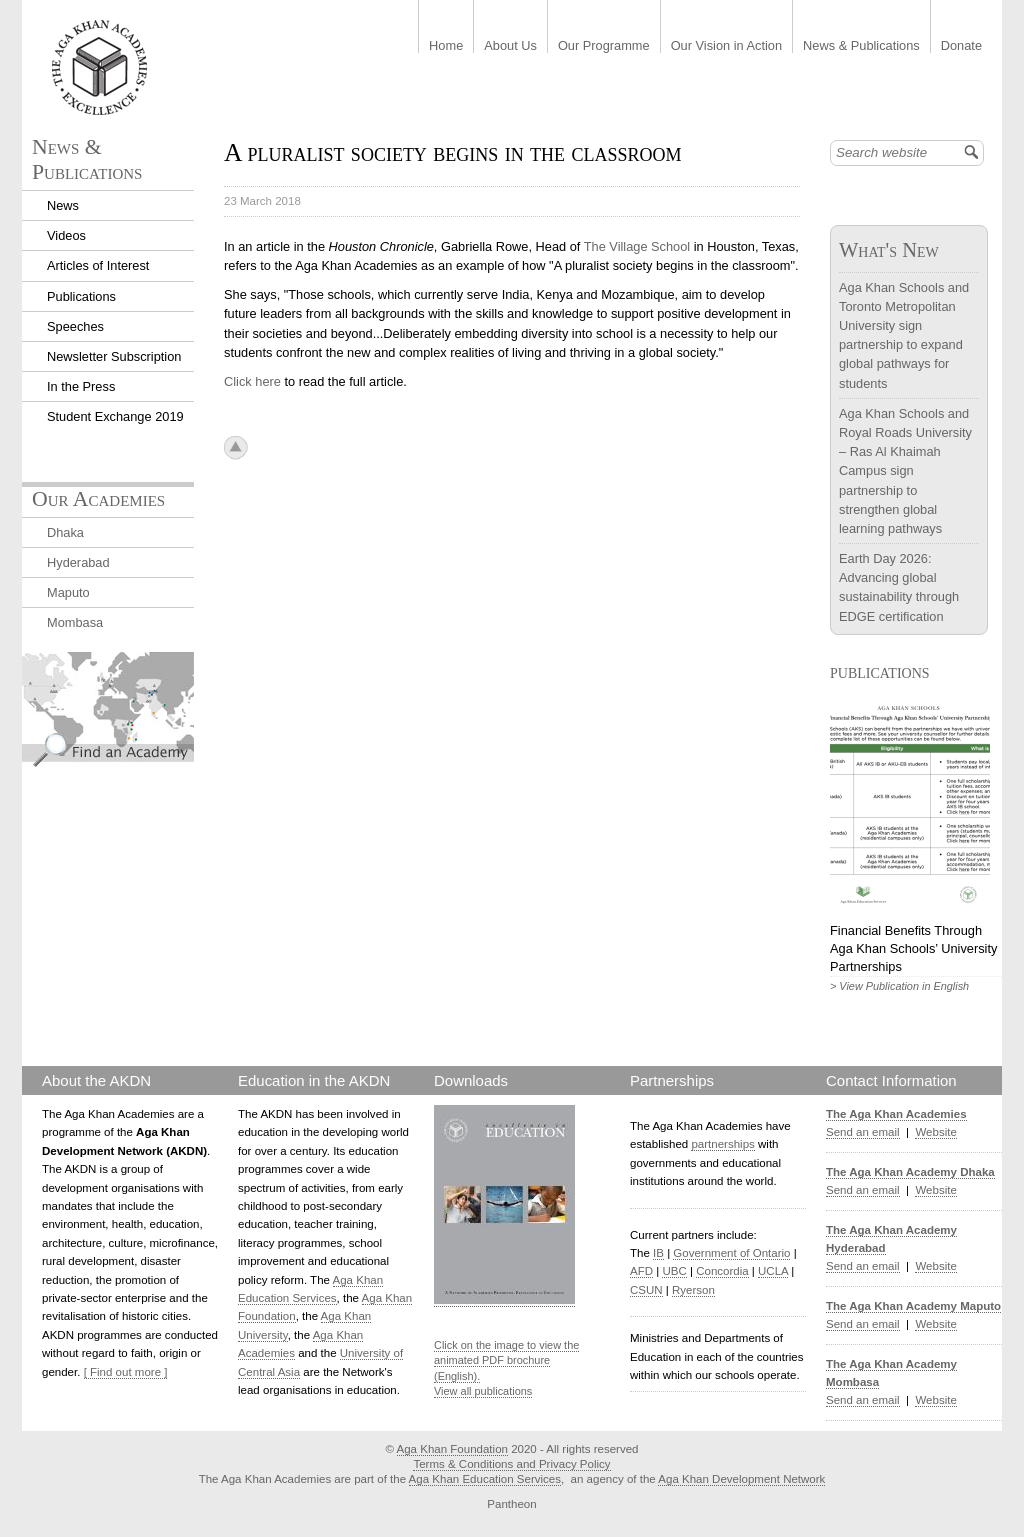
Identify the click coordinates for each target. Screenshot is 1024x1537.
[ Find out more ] (126, 1372)
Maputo (68, 592)
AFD (641, 1271)
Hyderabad (78, 562)
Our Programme (604, 46)
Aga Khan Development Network (741, 1479)
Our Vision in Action (726, 46)
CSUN (646, 1290)
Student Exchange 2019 (115, 416)
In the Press (81, 386)
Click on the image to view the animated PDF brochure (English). (506, 1360)
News (63, 205)
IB (658, 1253)
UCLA (773, 1271)
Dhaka (65, 532)
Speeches (75, 326)
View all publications (483, 1391)
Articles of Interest (98, 265)
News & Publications (861, 46)
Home (446, 46)
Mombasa (75, 622)
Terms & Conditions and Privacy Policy (511, 1464)
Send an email (863, 1132)
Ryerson (693, 1290)
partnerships (722, 1144)
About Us (510, 46)
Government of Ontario (731, 1253)
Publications (81, 296)
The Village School (639, 246)
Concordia (722, 1271)
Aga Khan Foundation (452, 1449)
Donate (961, 46)
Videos (66, 235)
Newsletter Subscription (114, 356)
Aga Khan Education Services (485, 1479)
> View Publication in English (899, 986)
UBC (674, 1271)
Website (935, 1132)
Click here (252, 381)
